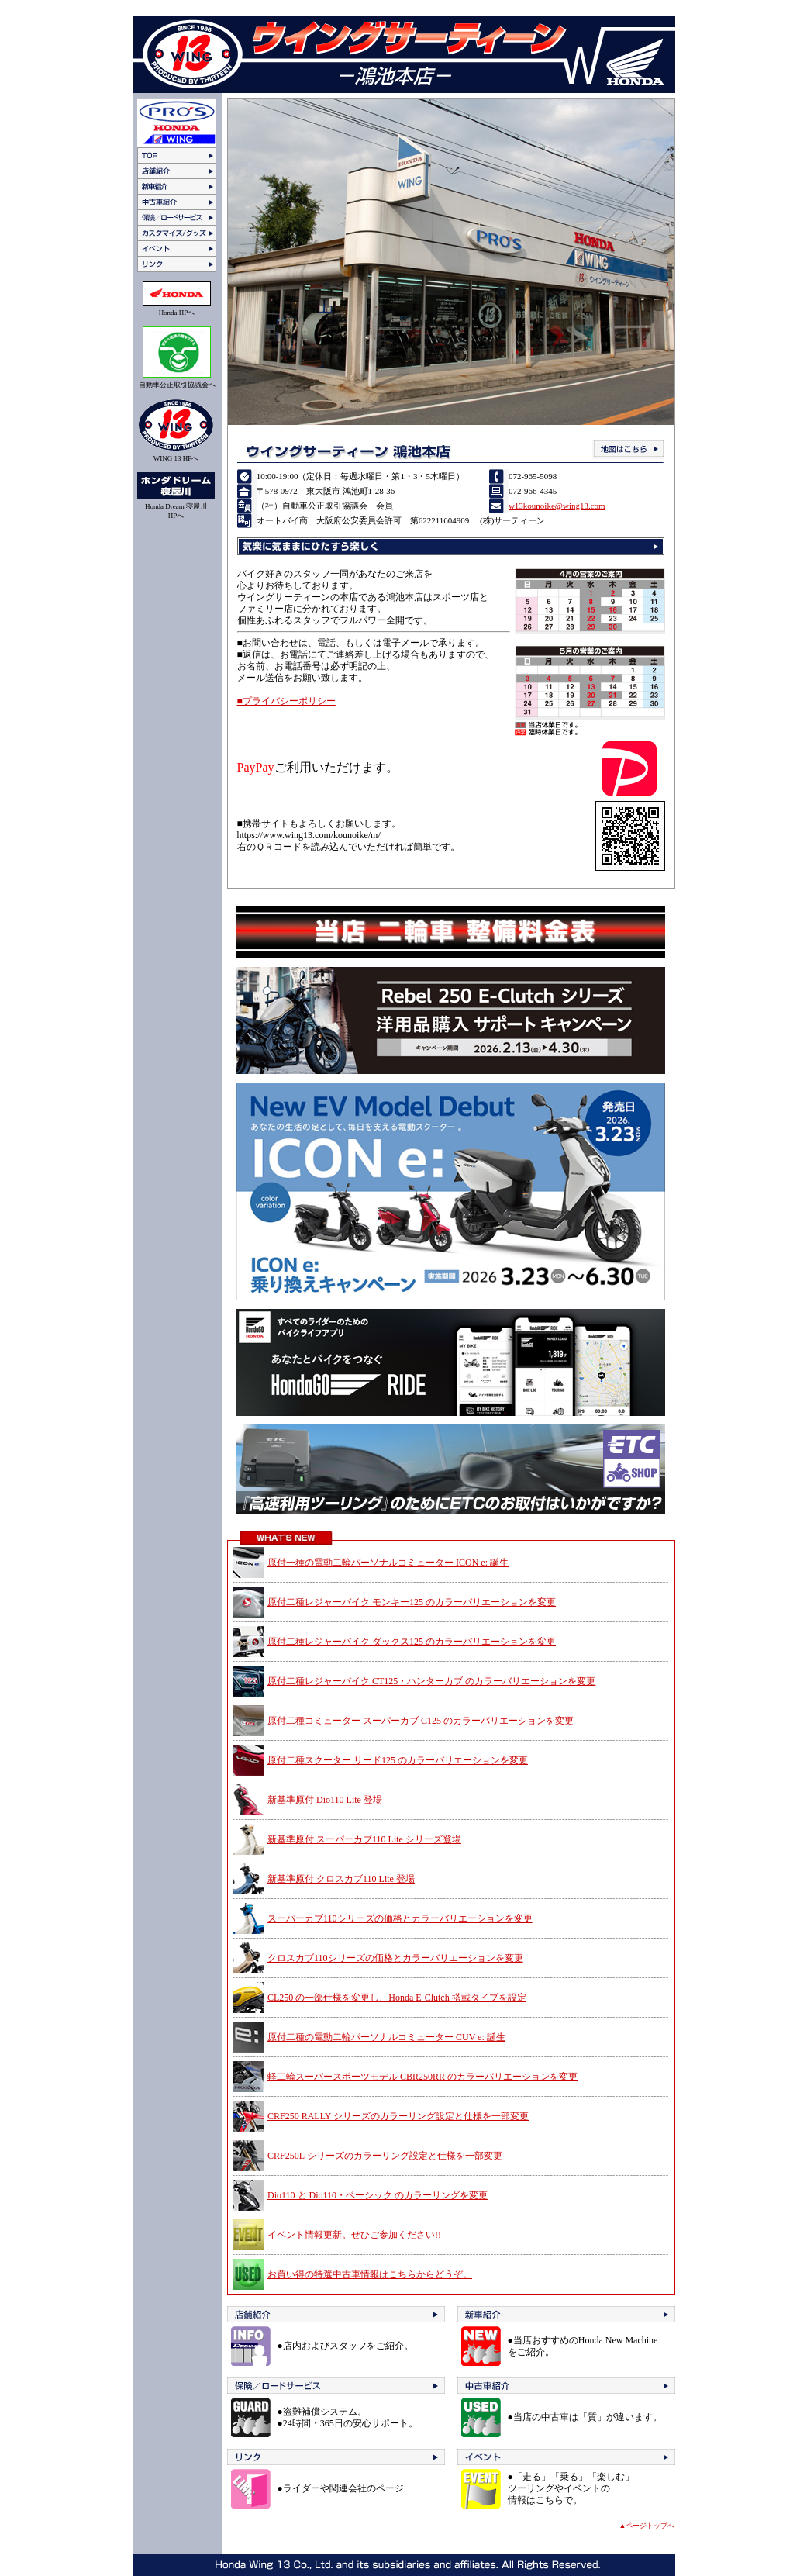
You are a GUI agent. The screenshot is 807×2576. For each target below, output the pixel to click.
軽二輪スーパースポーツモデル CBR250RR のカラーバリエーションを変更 (422, 2076)
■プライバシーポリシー (286, 701)
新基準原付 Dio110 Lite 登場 (324, 1799)
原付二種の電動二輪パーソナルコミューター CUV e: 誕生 (386, 2037)
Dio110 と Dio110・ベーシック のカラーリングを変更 (377, 2195)
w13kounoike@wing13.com (557, 505)
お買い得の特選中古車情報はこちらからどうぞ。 (369, 2274)
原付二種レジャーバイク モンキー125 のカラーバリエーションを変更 (411, 1602)
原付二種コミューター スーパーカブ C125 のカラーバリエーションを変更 (420, 1720)
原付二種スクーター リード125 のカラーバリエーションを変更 (397, 1760)
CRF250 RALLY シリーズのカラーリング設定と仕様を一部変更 (398, 2116)
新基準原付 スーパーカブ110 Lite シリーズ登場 (364, 1839)
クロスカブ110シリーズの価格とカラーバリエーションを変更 (395, 1958)
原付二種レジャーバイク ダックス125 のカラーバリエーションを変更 (411, 1641)
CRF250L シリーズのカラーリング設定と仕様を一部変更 (384, 2155)
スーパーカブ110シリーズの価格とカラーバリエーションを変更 (400, 1918)
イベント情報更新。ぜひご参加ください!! (354, 2234)
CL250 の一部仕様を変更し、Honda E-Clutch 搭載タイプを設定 (396, 1997)
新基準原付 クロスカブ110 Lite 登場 (341, 1878)
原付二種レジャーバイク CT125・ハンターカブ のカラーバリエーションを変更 (431, 1681)
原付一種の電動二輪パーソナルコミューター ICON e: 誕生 (388, 1562)
